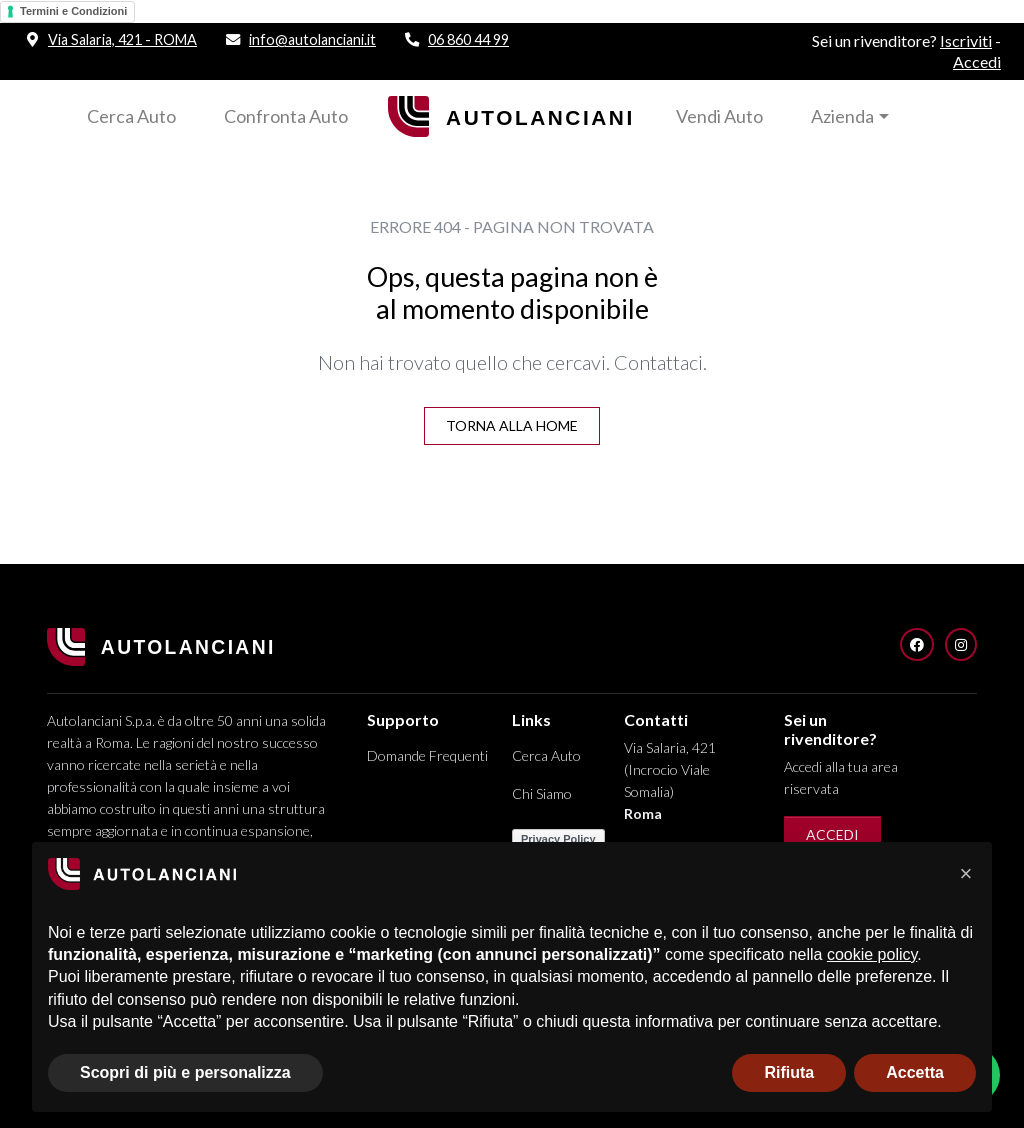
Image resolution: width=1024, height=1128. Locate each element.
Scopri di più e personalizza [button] (185, 1072)
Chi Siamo (542, 793)
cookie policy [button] (872, 954)
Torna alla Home (512, 425)
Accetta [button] (915, 1072)
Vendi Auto (719, 116)
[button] (966, 874)
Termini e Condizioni (73, 11)
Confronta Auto (286, 116)
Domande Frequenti (427, 755)
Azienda (842, 116)
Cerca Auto (131, 116)
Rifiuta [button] (789, 1072)
